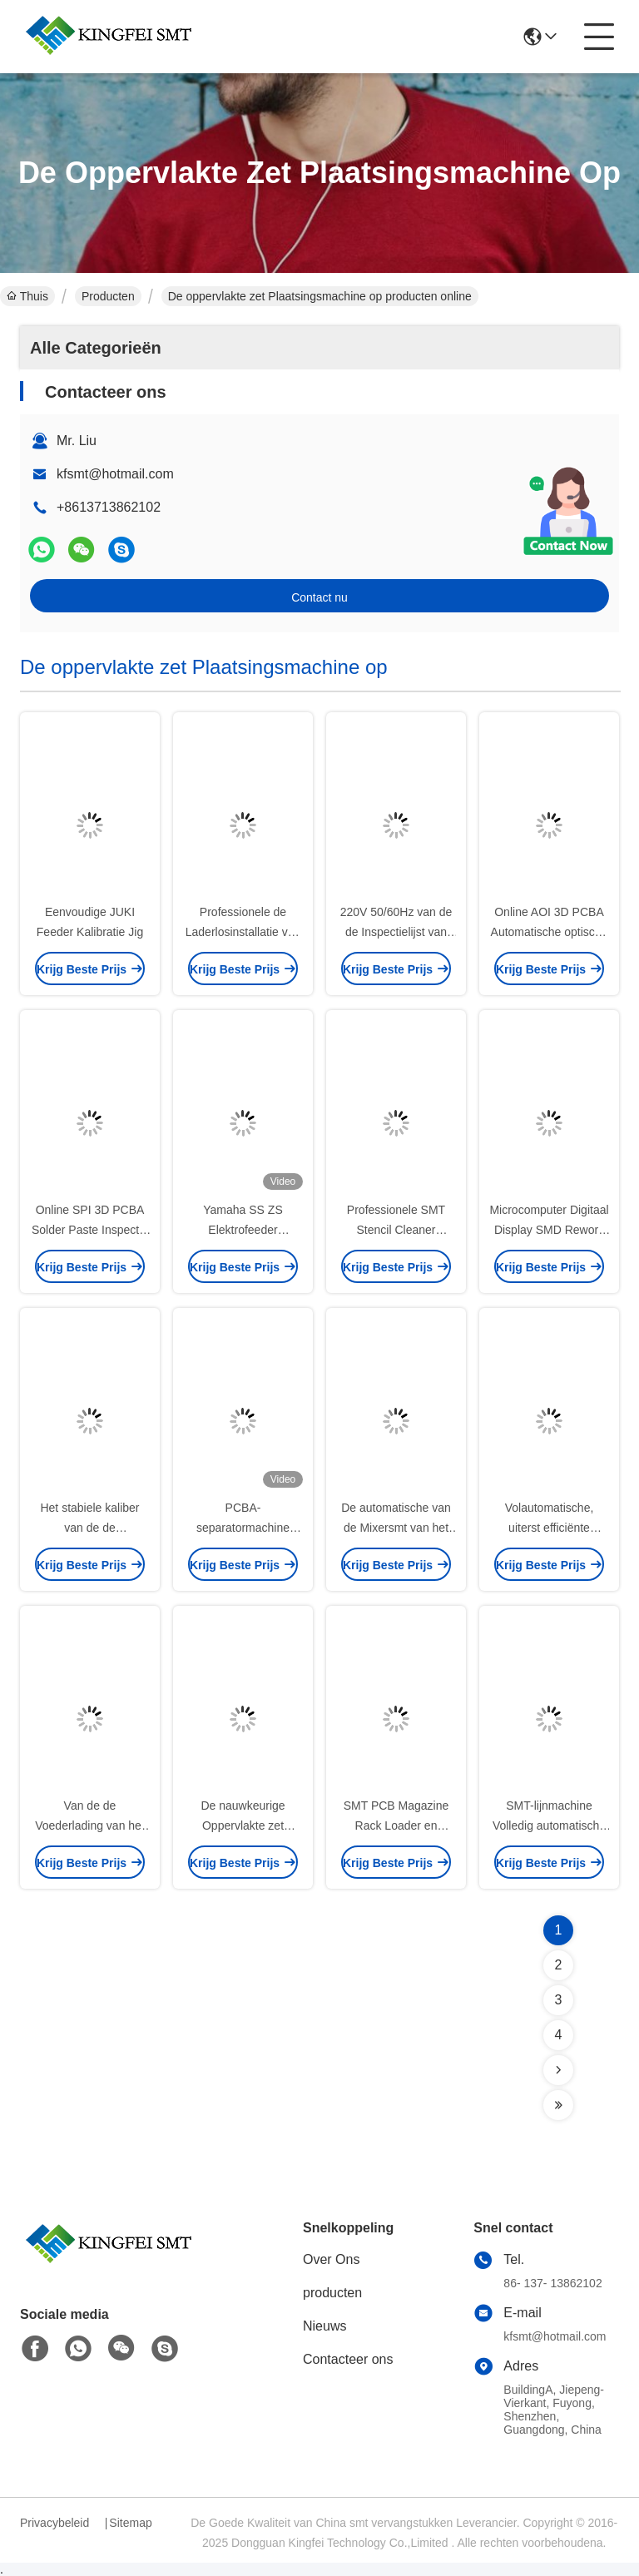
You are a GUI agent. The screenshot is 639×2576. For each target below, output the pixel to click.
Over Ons (331, 2259)
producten (332, 2293)
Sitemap (130, 2522)
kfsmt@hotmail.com (115, 474)
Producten (108, 296)
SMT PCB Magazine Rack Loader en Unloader (396, 1825)
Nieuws (324, 2326)
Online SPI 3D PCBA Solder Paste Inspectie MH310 (90, 1229)
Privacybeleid (54, 2522)
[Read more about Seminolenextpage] (558, 2070)
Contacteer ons (348, 2359)
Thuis (27, 296)
